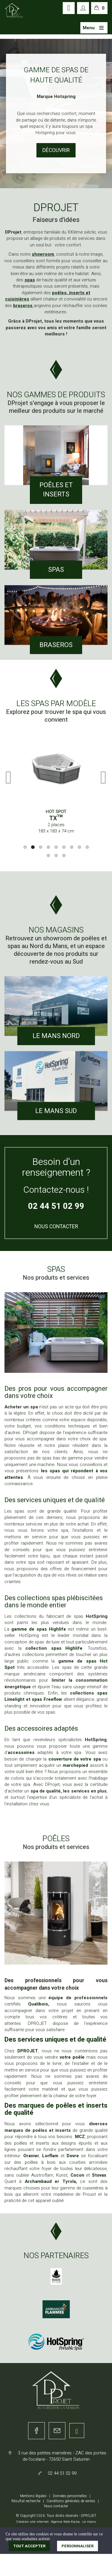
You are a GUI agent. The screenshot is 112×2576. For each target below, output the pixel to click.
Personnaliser (77, 2546)
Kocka (75, 2521)
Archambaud (38, 2181)
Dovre (74, 2155)
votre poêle (72, 2057)
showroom (43, 254)
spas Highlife (67, 1648)
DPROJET (27, 2051)
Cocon (78, 2175)
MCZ (80, 2136)
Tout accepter (29, 2546)
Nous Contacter (56, 1226)
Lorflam (51, 2155)
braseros (23, 305)
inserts (44, 2143)
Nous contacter (56, 2506)
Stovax (99, 2175)
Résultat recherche (25, 2501)
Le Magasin (56, 150)
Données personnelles (70, 2496)
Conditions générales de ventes (71, 2501)
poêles (22, 2143)
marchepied (75, 1765)
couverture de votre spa (74, 1759)
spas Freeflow (47, 1699)
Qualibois (38, 2004)
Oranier (31, 2155)
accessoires (21, 1752)
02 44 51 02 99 (56, 1206)
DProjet (13, 232)
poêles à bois (40, 2162)
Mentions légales (33, 2496)
